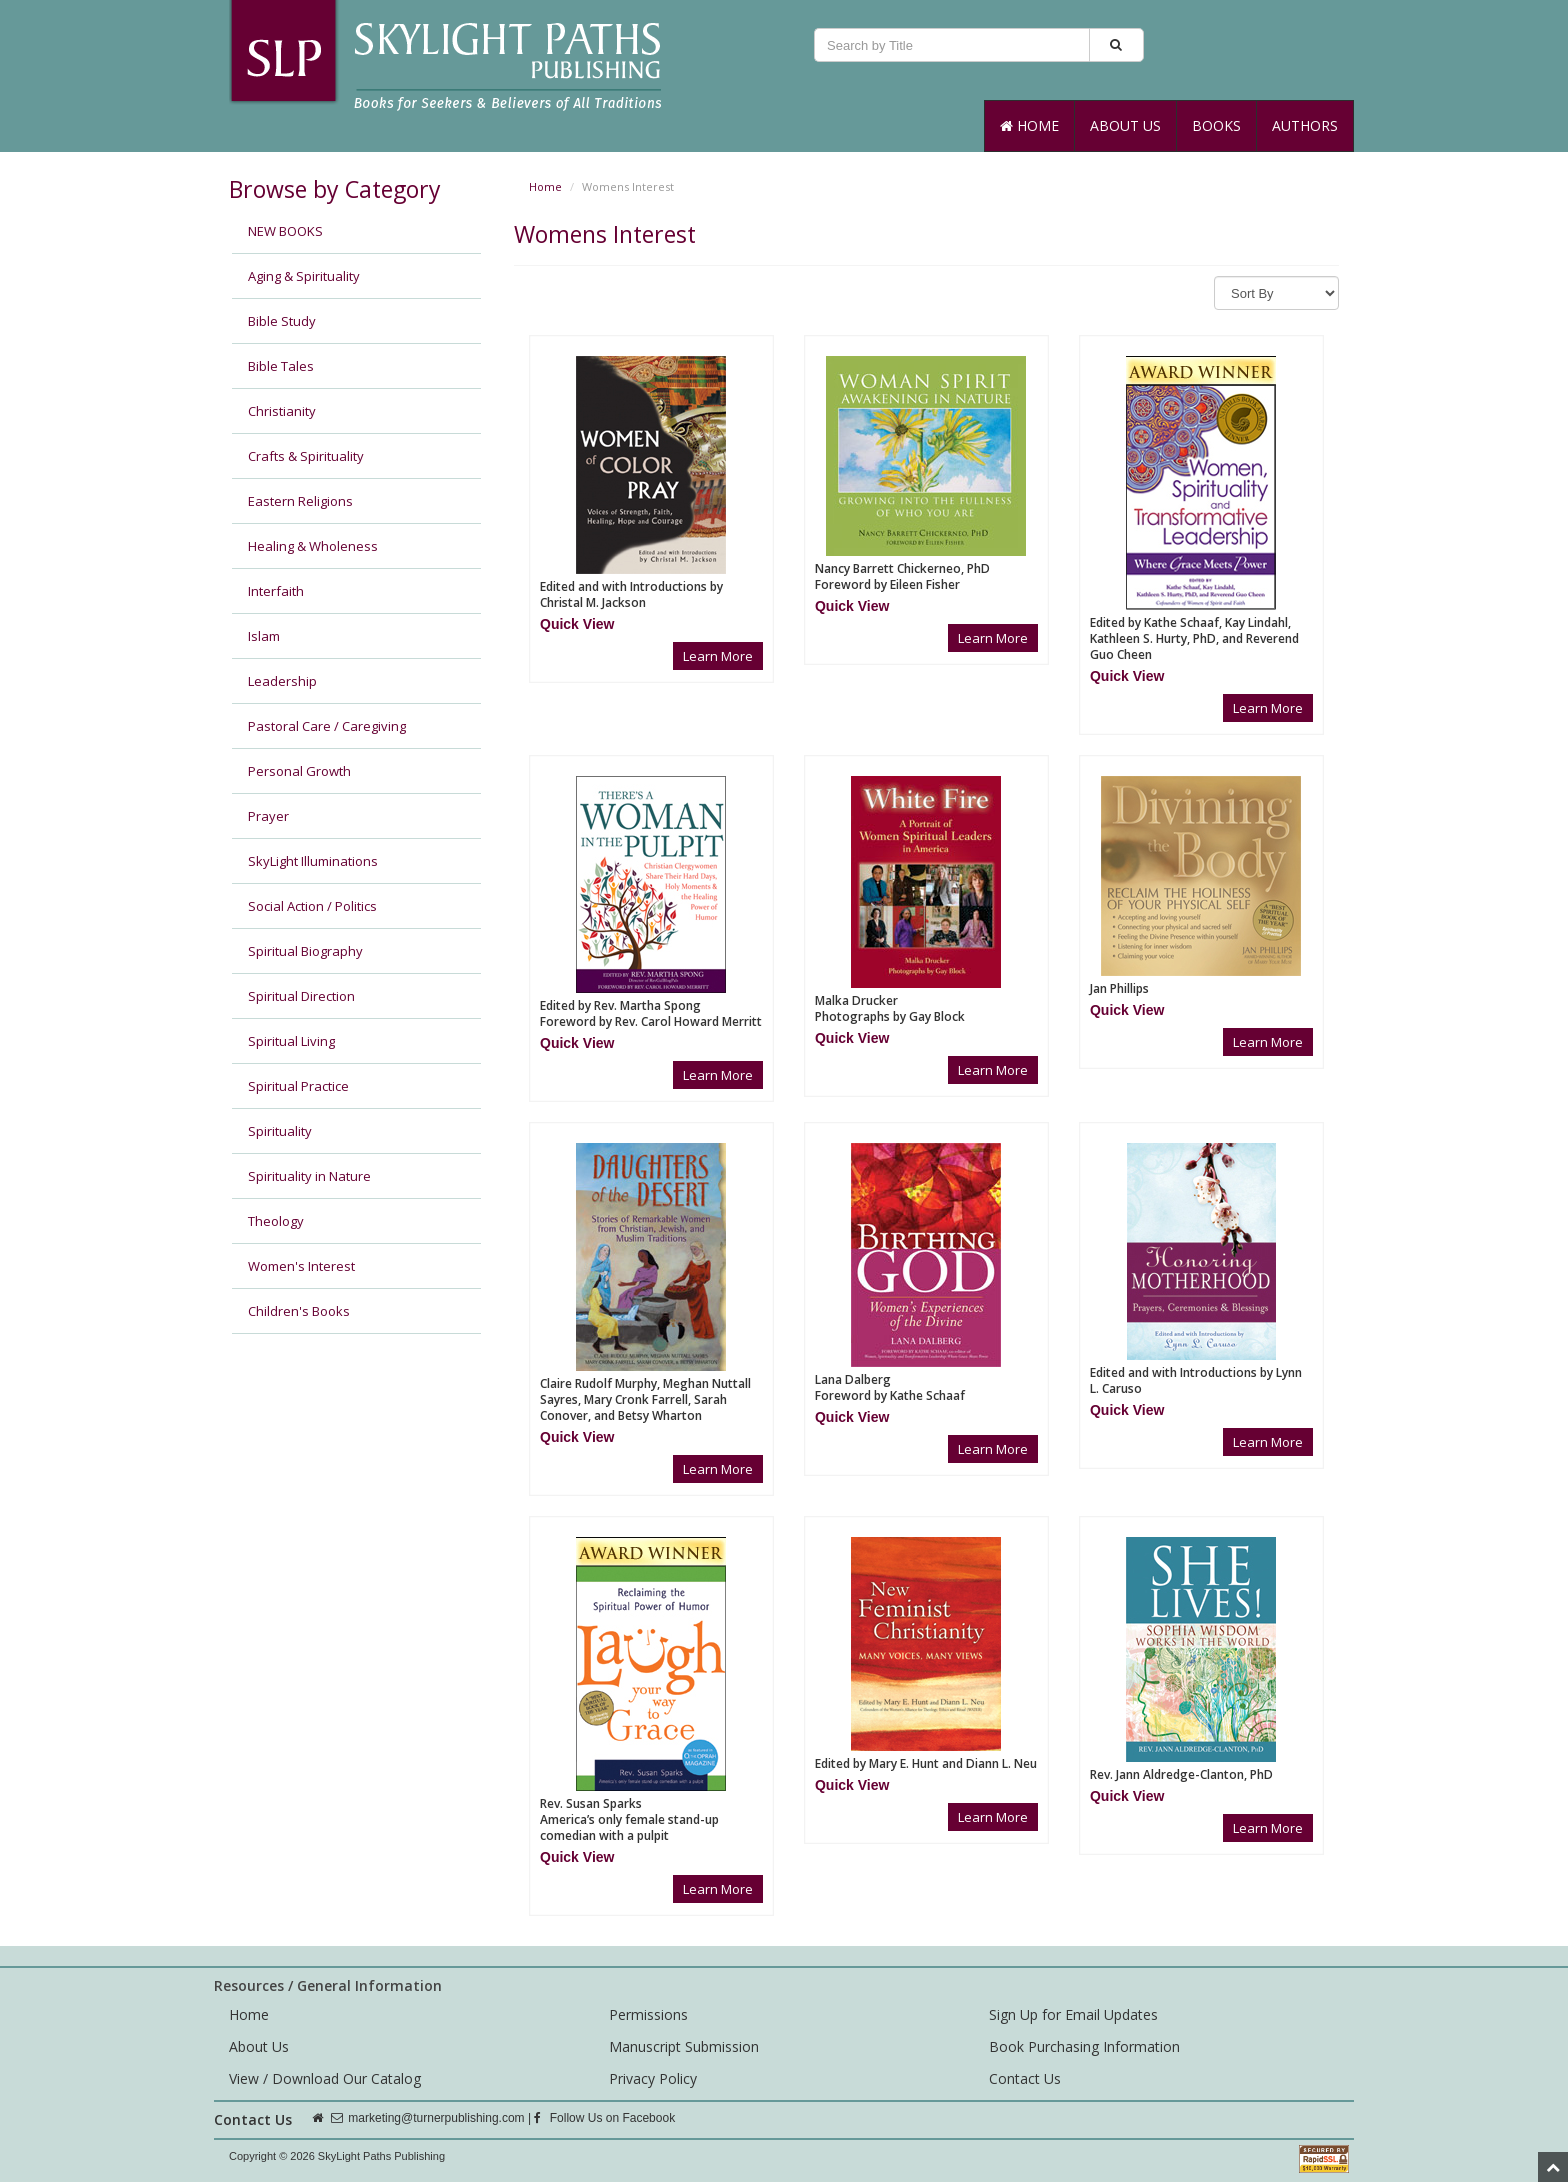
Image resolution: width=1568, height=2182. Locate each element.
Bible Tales (281, 366)
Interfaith (276, 591)
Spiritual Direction (301, 996)
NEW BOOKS (285, 231)
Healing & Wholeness (313, 546)
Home (1029, 125)
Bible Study (282, 321)
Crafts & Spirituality (306, 456)
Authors (1305, 125)
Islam (264, 636)
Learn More (718, 656)
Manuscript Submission (684, 2046)
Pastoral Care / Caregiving (327, 726)
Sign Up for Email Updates (1073, 2014)
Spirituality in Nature (309, 1176)
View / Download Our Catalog (325, 2078)
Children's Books (299, 1311)
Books (1216, 125)
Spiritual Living (291, 1041)
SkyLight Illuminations (313, 861)
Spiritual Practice (298, 1086)
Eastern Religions (300, 501)
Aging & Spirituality (304, 276)
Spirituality (280, 1131)
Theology (276, 1221)
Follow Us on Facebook (604, 2118)
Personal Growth (299, 771)
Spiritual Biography (305, 951)
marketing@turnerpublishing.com (436, 2118)
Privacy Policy (653, 2078)
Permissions (648, 2014)
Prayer (268, 816)
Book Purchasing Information (1084, 2046)
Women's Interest (301, 1266)
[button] (577, 624)
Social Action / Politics (312, 906)
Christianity (282, 411)
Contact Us (1025, 2078)
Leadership (282, 681)
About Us (1125, 125)
